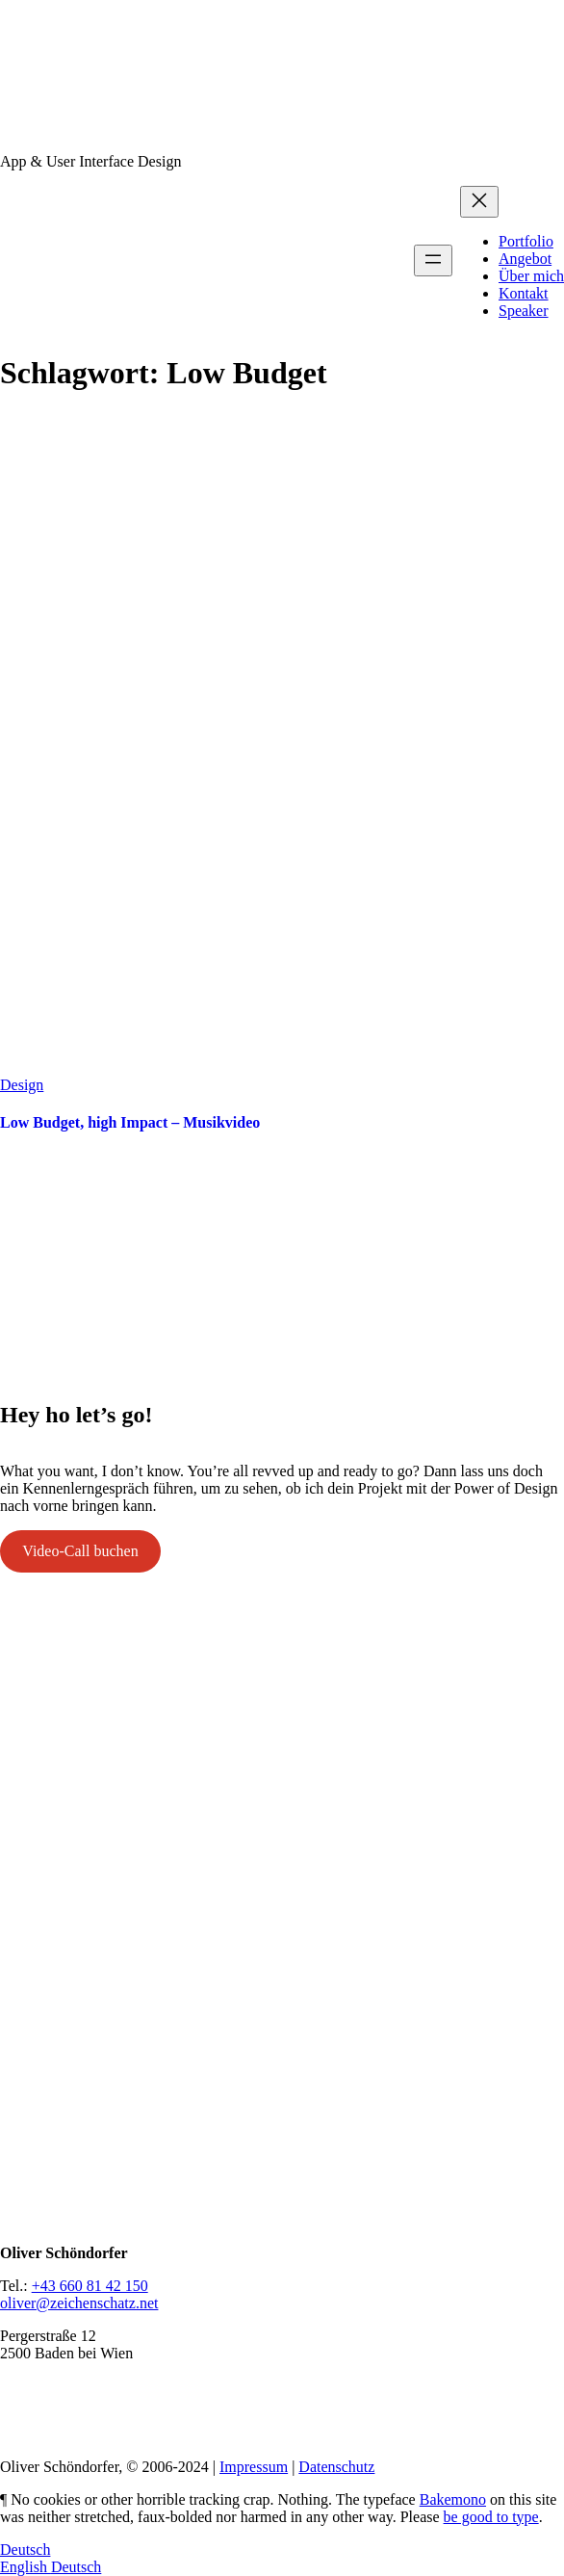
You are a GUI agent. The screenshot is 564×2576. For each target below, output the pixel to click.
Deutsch (25, 2549)
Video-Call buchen (80, 1551)
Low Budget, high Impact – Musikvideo (130, 1122)
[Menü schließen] (479, 202)
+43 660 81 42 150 (90, 2285)
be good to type (491, 2517)
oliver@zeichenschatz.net (79, 2303)
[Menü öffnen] (433, 260)
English (25, 2567)
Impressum (253, 2467)
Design (21, 1085)
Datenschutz (336, 2467)
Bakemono (453, 2499)
